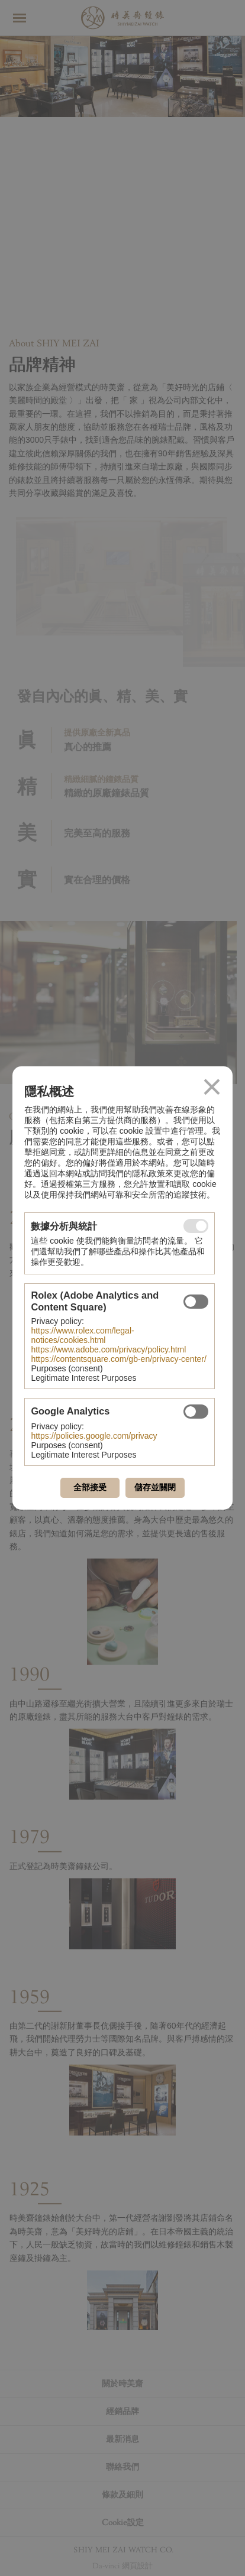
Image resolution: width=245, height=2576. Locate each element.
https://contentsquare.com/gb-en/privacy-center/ (118, 1359)
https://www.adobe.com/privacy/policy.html (108, 1349)
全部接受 (90, 1487)
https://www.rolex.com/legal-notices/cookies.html (82, 1335)
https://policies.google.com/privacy (94, 1436)
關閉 (212, 1087)
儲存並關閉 (155, 1487)
